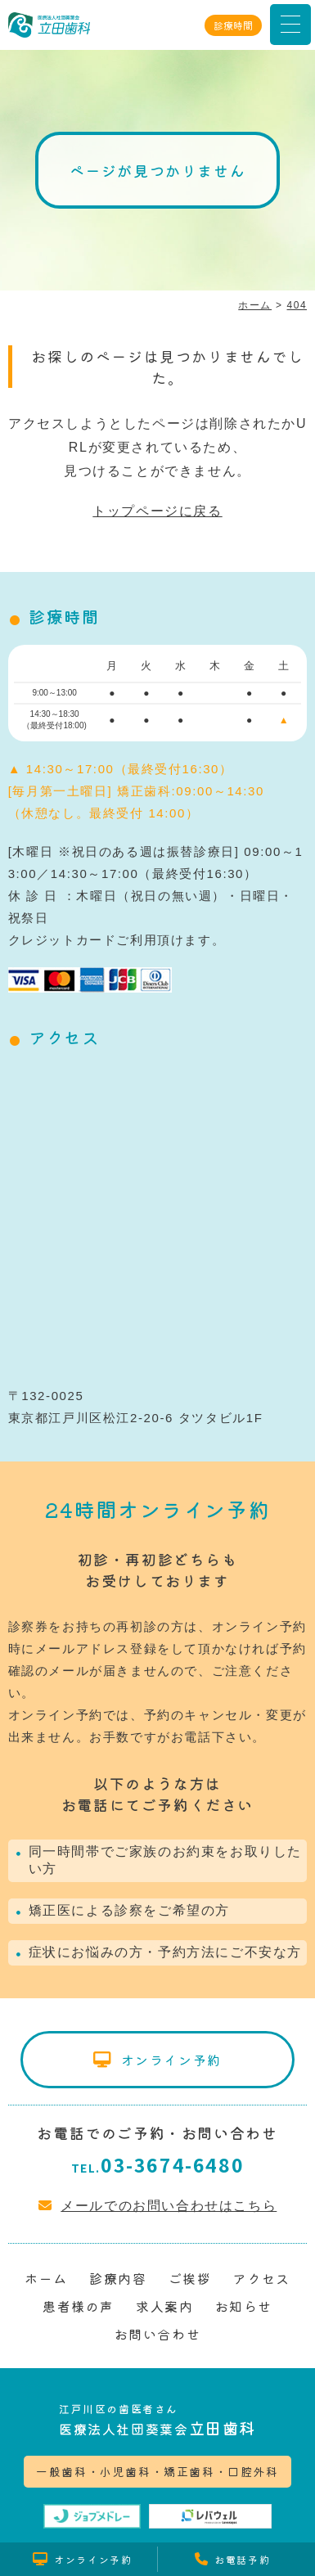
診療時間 (233, 25)
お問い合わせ (158, 2334)
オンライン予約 (171, 2059)
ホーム (46, 2278)
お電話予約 (242, 2559)
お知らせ (243, 2306)
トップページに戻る (157, 511)
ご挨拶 (190, 2278)
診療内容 (117, 2278)
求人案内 (164, 2306)
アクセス (261, 2278)
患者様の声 (79, 2306)
